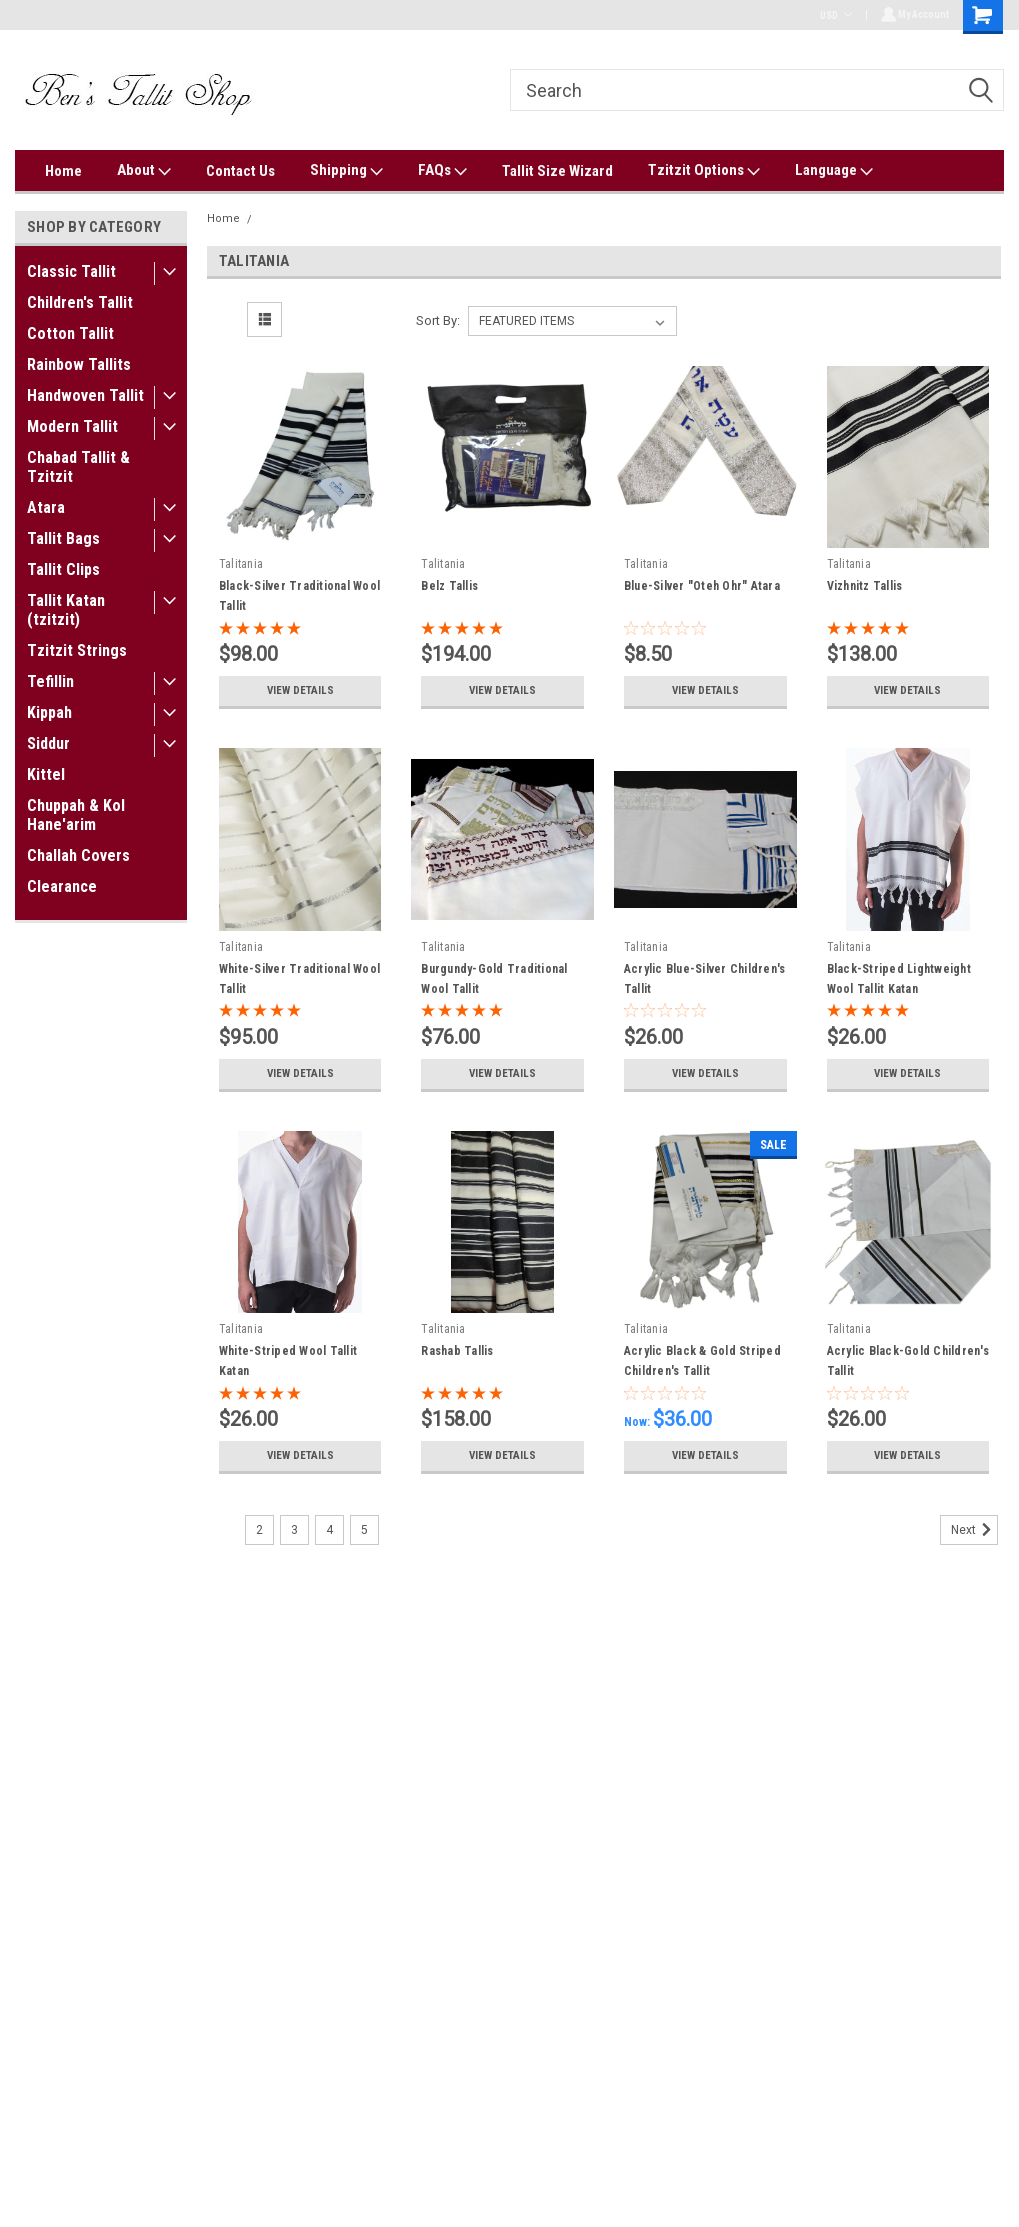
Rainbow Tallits (79, 364)
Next (974, 1530)
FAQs (442, 171)
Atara (46, 507)
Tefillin (50, 681)
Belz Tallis (449, 586)
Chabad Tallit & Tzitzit (78, 467)
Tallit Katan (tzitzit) (66, 610)
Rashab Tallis (457, 1351)
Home (63, 171)
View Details (300, 691)
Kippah (49, 712)
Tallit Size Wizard (557, 171)
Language (834, 171)
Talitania (283, 218)
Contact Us (240, 171)
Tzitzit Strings (77, 650)
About (144, 171)
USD (833, 15)
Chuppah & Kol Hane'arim (76, 815)
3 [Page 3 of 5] (294, 1530)
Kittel (46, 774)
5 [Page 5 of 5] (364, 1530)
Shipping (346, 171)
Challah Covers (78, 855)
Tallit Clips (63, 569)
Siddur (48, 743)
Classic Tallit (71, 271)
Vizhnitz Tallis (865, 586)
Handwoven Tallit (85, 395)
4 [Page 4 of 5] (329, 1530)
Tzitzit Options (704, 171)
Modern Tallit (72, 426)
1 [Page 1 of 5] (224, 1530)
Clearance (62, 886)
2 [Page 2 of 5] (259, 1530)
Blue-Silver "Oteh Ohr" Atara (702, 586)
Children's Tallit (80, 302)
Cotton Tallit (70, 333)
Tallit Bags (63, 538)
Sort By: (438, 320)
